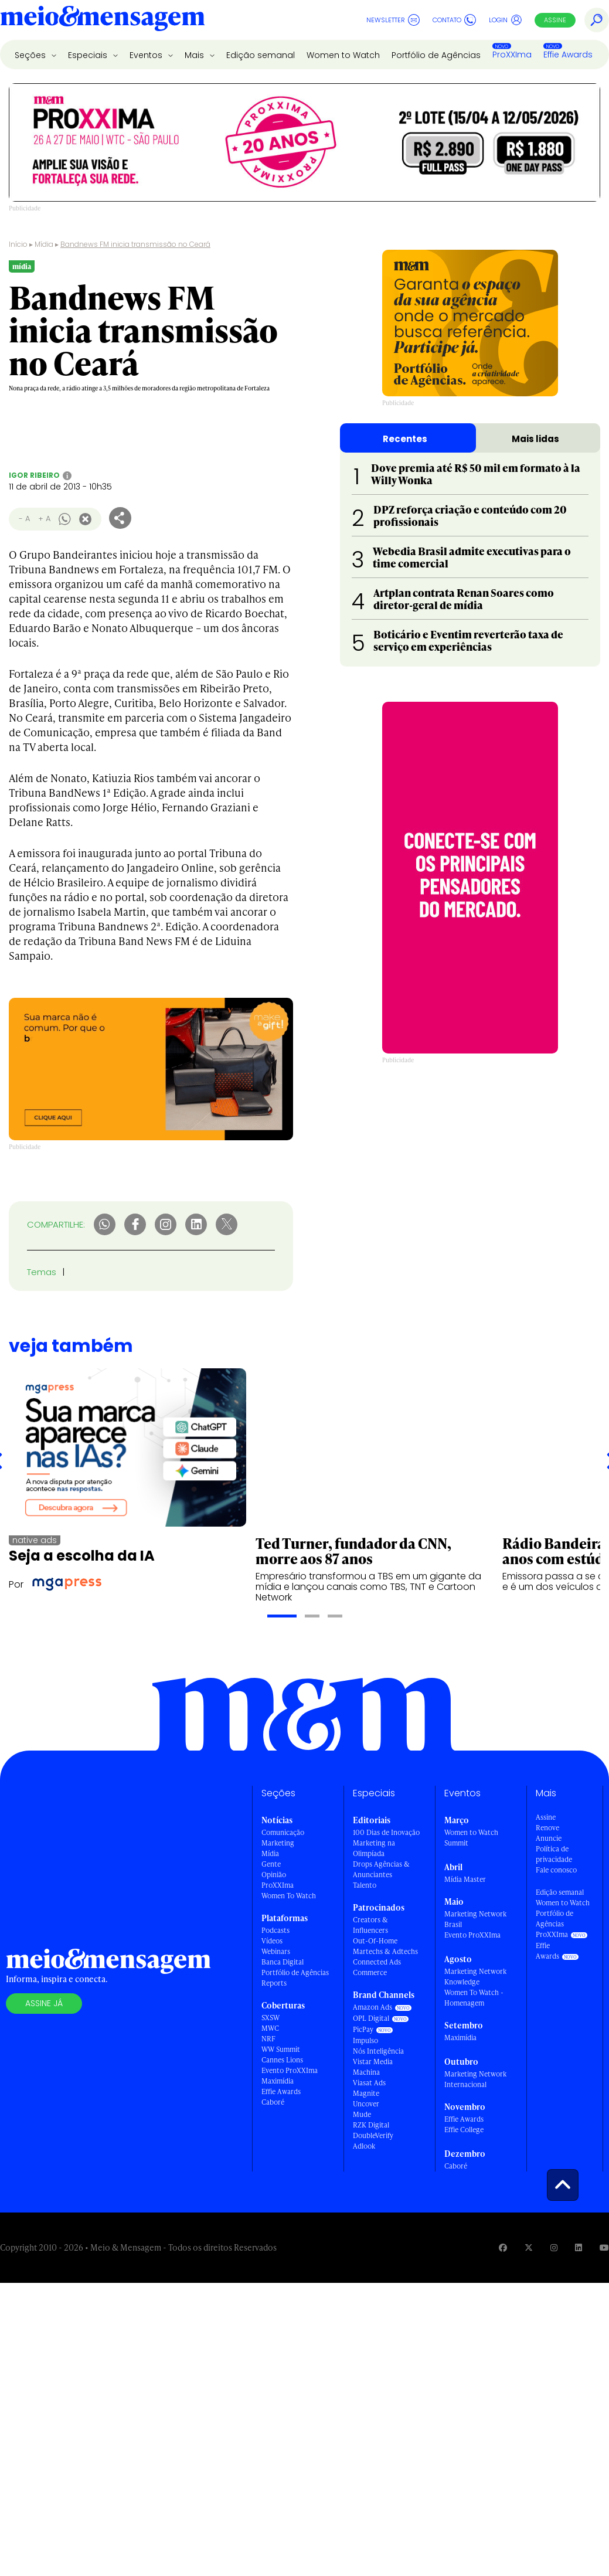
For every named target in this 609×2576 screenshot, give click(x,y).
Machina (366, 2072)
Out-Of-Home (375, 1941)
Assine (555, 20)
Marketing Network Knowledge (475, 1976)
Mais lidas (535, 439)
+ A (44, 518)
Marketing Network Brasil (475, 1919)
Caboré (272, 2102)
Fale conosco (556, 1870)
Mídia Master (465, 1879)
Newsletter (393, 20)
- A (24, 518)
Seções (31, 55)
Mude (362, 2114)
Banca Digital (282, 1962)
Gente (271, 1864)
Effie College (464, 2130)
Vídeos (272, 1941)
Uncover (366, 2104)
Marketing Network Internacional (475, 2079)
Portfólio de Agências (436, 55)
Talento (364, 1885)
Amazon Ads (372, 2007)
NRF (268, 2039)
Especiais (89, 55)
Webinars (275, 1951)
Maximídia (277, 2081)
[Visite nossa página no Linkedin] (578, 2247)
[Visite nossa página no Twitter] (529, 2247)
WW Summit (280, 2049)
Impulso (365, 2040)
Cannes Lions (282, 2060)
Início (18, 244)
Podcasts (275, 1930)
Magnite (366, 2093)
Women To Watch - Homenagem (473, 1997)
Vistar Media (373, 2062)
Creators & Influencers (370, 1925)
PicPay (363, 2029)
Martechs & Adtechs (385, 1951)
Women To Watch (288, 1896)
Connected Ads (377, 1962)
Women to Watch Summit (471, 1837)
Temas (41, 1272)
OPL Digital (371, 2018)
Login (505, 20)
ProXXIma (512, 54)
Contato (454, 20)
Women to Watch (343, 55)
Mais (195, 55)
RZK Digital (371, 2125)
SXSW (270, 2018)
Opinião (273, 1875)
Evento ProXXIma (289, 2070)
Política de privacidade (554, 1854)
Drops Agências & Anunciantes (381, 1869)
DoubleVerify (373, 2135)
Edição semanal (260, 55)
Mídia (44, 244)
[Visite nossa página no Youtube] (604, 2247)
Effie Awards (568, 54)
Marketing (277, 1843)
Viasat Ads (369, 2083)
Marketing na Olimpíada (374, 1848)
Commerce (370, 1972)
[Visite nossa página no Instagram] (553, 2247)
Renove (547, 1828)
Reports (274, 1983)
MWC (270, 2028)
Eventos (147, 55)
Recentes (405, 439)
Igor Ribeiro (34, 475)
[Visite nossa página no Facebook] (503, 2247)
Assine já (44, 2003)
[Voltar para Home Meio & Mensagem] (102, 20)
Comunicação (282, 1832)
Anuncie (549, 1838)
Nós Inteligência (378, 2051)
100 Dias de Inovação (386, 1832)
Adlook (364, 2146)
